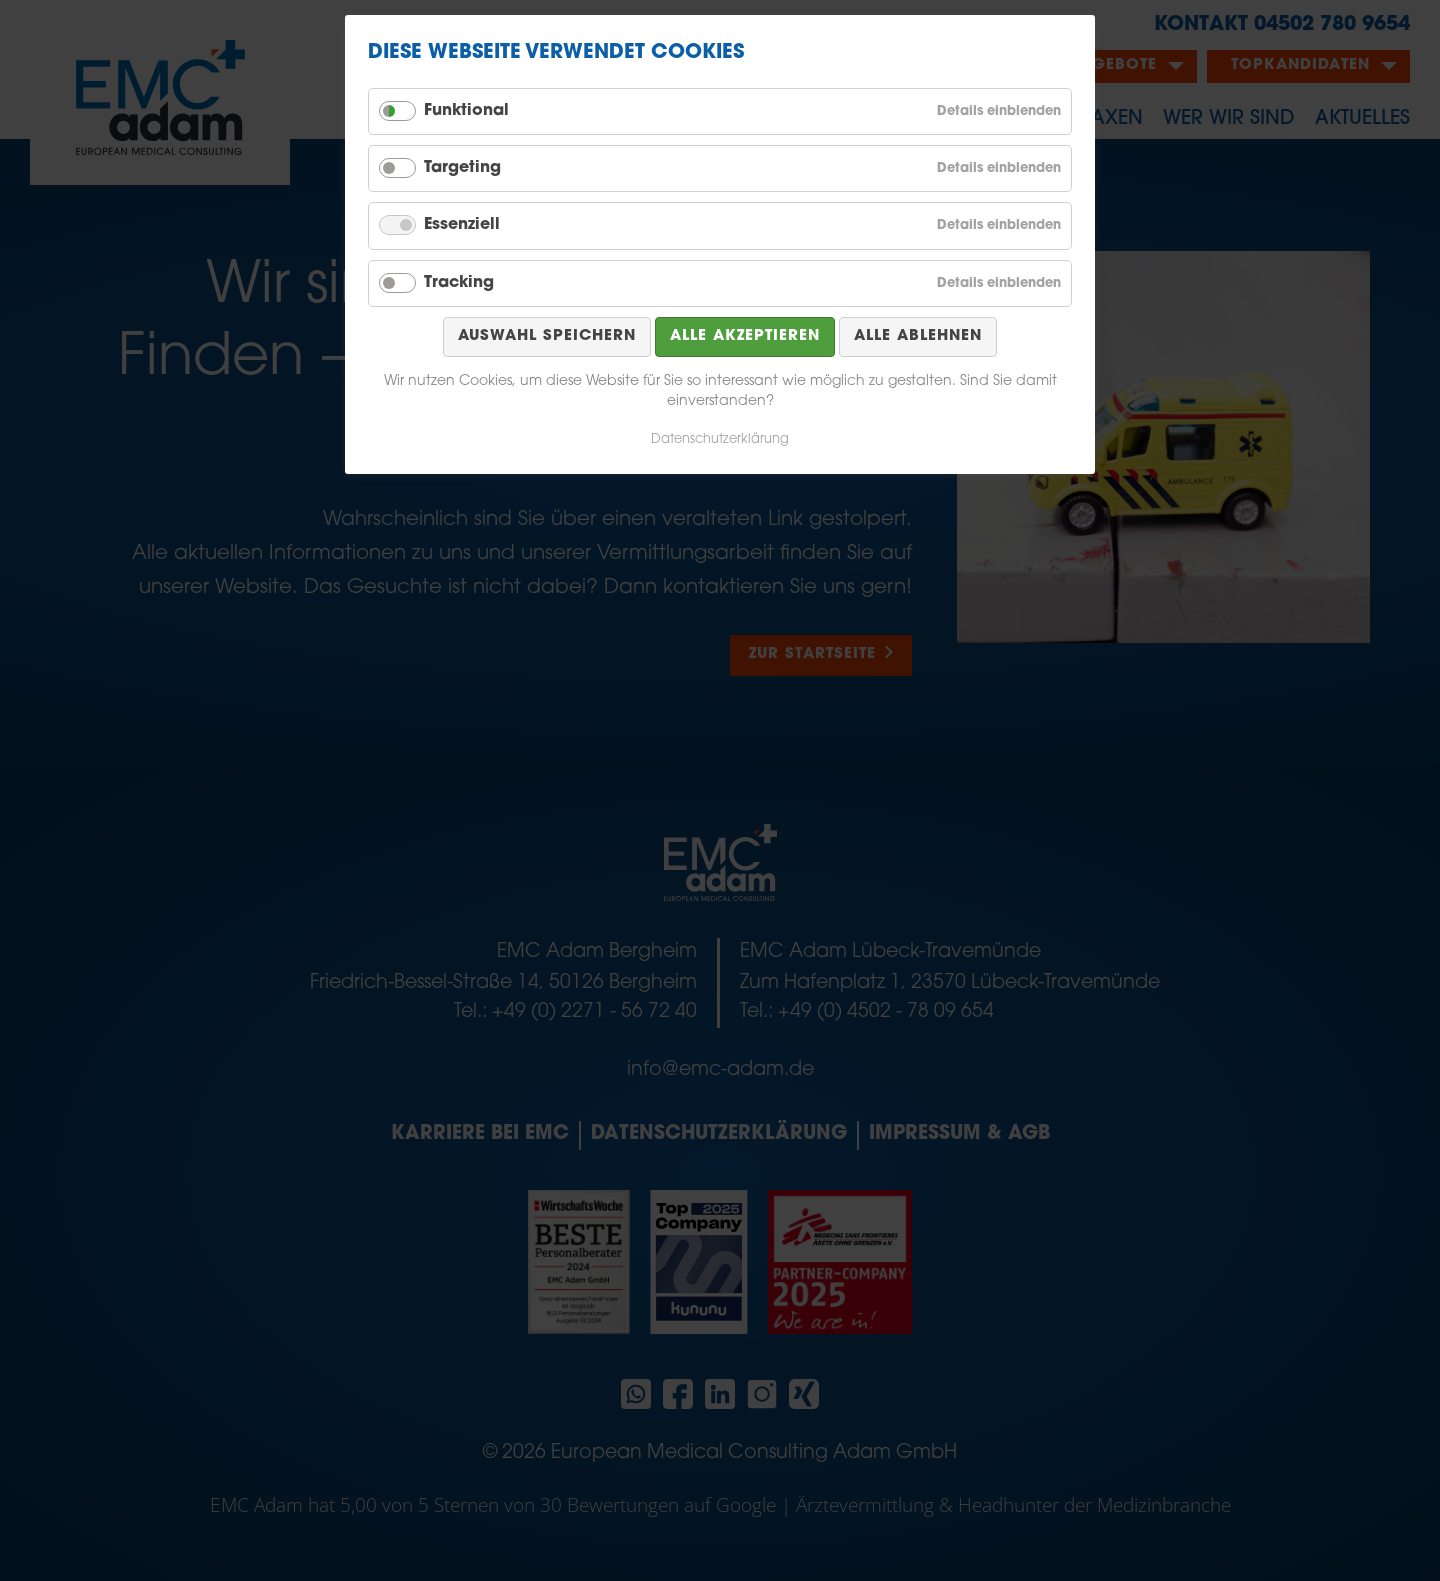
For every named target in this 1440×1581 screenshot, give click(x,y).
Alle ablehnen (918, 336)
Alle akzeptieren (745, 336)
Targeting (462, 168)
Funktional (466, 111)
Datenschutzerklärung (720, 439)
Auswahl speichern (547, 336)
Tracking (459, 283)
